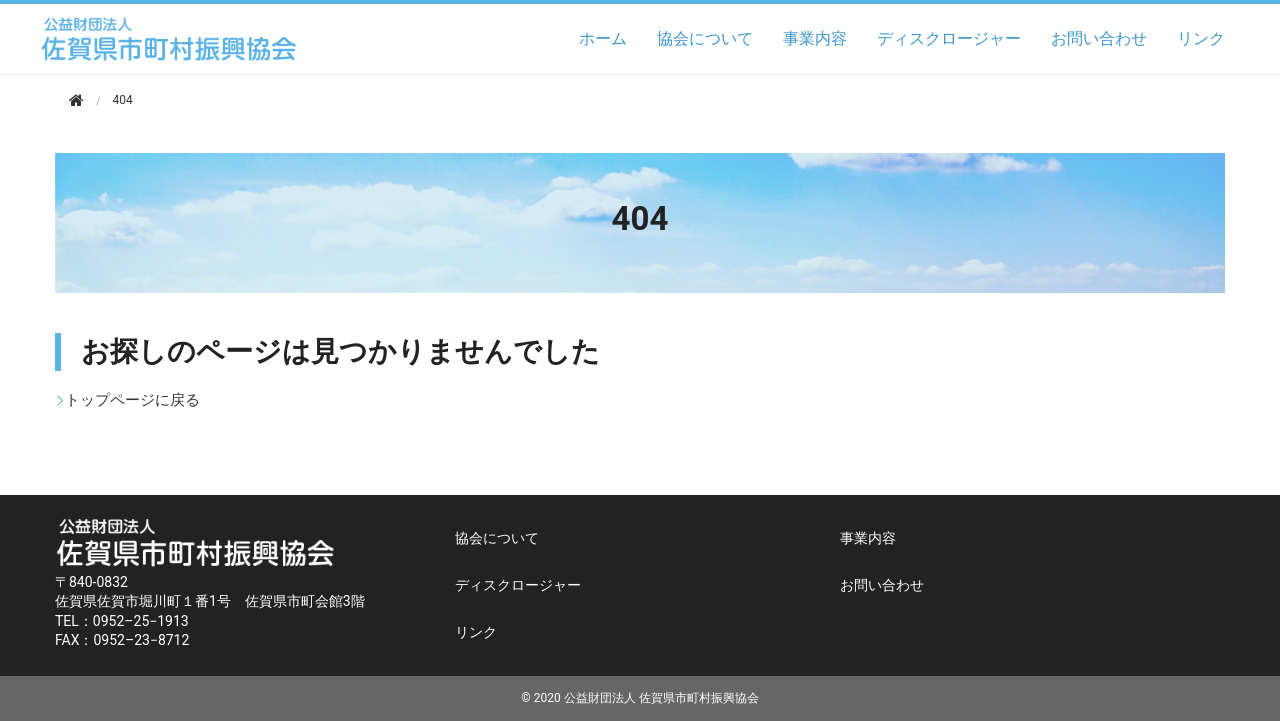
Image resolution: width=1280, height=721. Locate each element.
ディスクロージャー (949, 38)
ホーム (603, 38)
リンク (1201, 38)
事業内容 (815, 38)
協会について (705, 38)
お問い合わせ (1099, 38)
